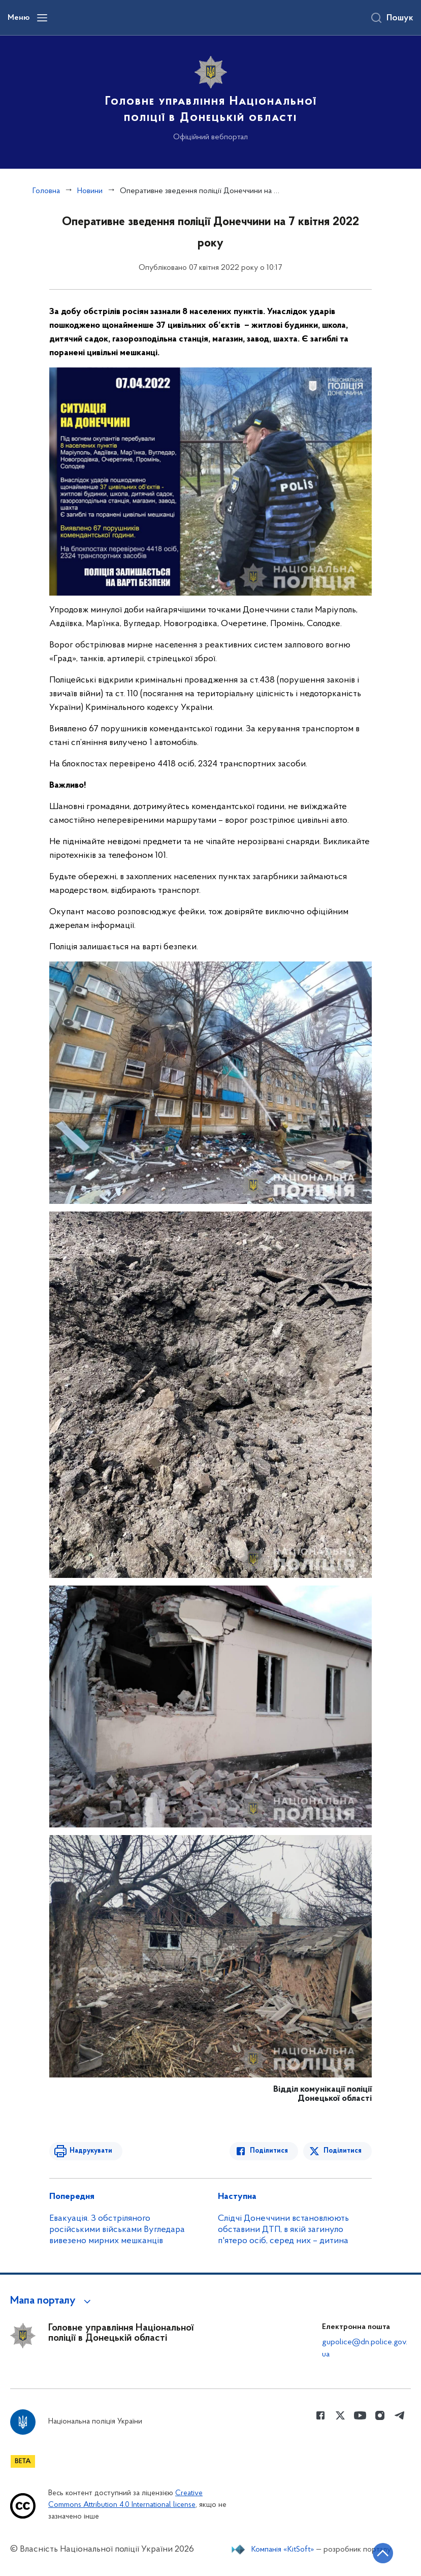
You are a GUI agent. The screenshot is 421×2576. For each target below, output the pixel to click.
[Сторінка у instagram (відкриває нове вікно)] (380, 2415)
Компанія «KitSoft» (282, 2550)
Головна (46, 191)
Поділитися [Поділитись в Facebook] (269, 2151)
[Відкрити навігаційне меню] (42, 18)
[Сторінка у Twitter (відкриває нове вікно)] (340, 2415)
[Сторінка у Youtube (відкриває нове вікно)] (360, 2415)
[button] (52, 2301)
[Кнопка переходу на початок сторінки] (383, 2553)
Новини (90, 191)
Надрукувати (91, 2151)
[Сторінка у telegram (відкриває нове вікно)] (400, 2415)
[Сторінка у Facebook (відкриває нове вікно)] (320, 2415)
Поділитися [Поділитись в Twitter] (342, 2151)
